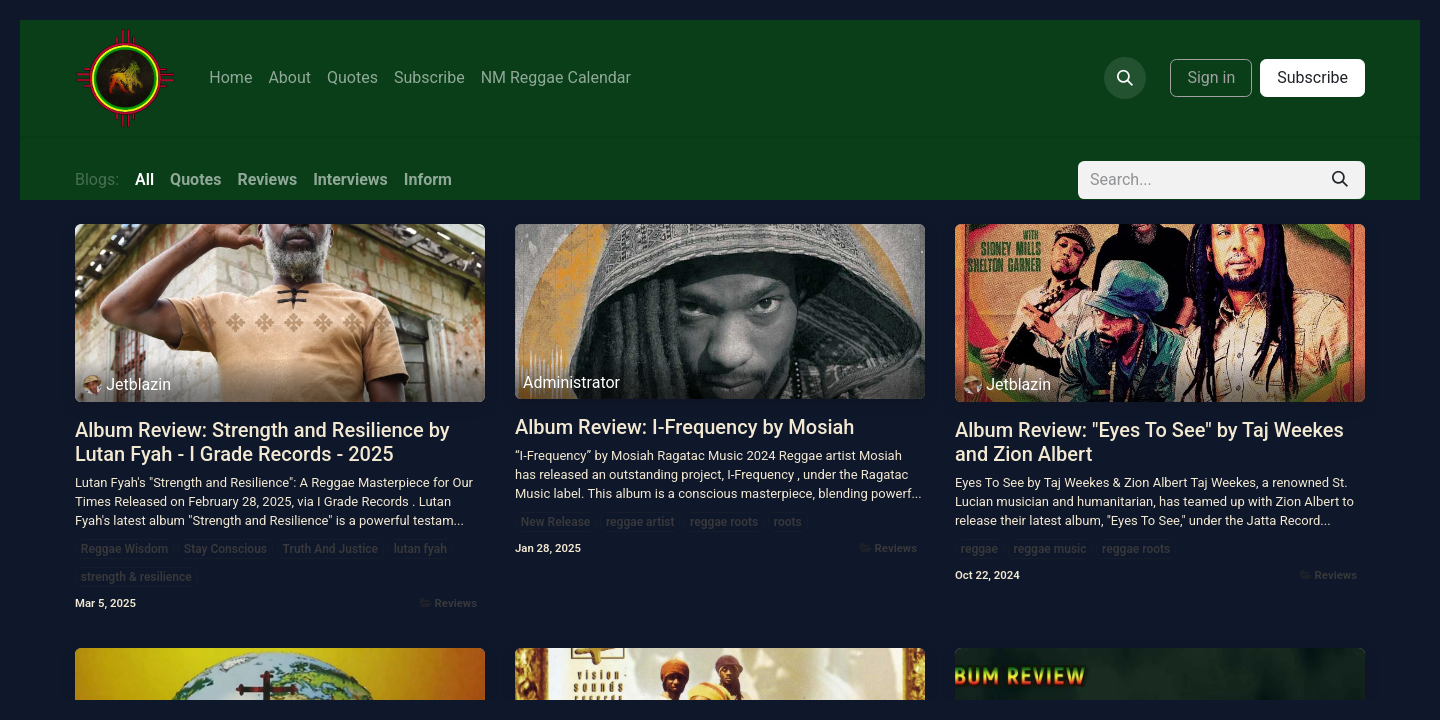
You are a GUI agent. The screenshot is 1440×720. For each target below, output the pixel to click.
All (144, 179)
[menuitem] (230, 78)
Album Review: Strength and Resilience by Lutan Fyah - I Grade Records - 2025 (262, 442)
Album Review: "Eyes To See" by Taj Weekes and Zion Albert (1149, 442)
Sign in (1211, 77)
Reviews (456, 603)
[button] (1125, 78)
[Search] (1340, 180)
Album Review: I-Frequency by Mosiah (684, 427)
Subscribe (1312, 77)
